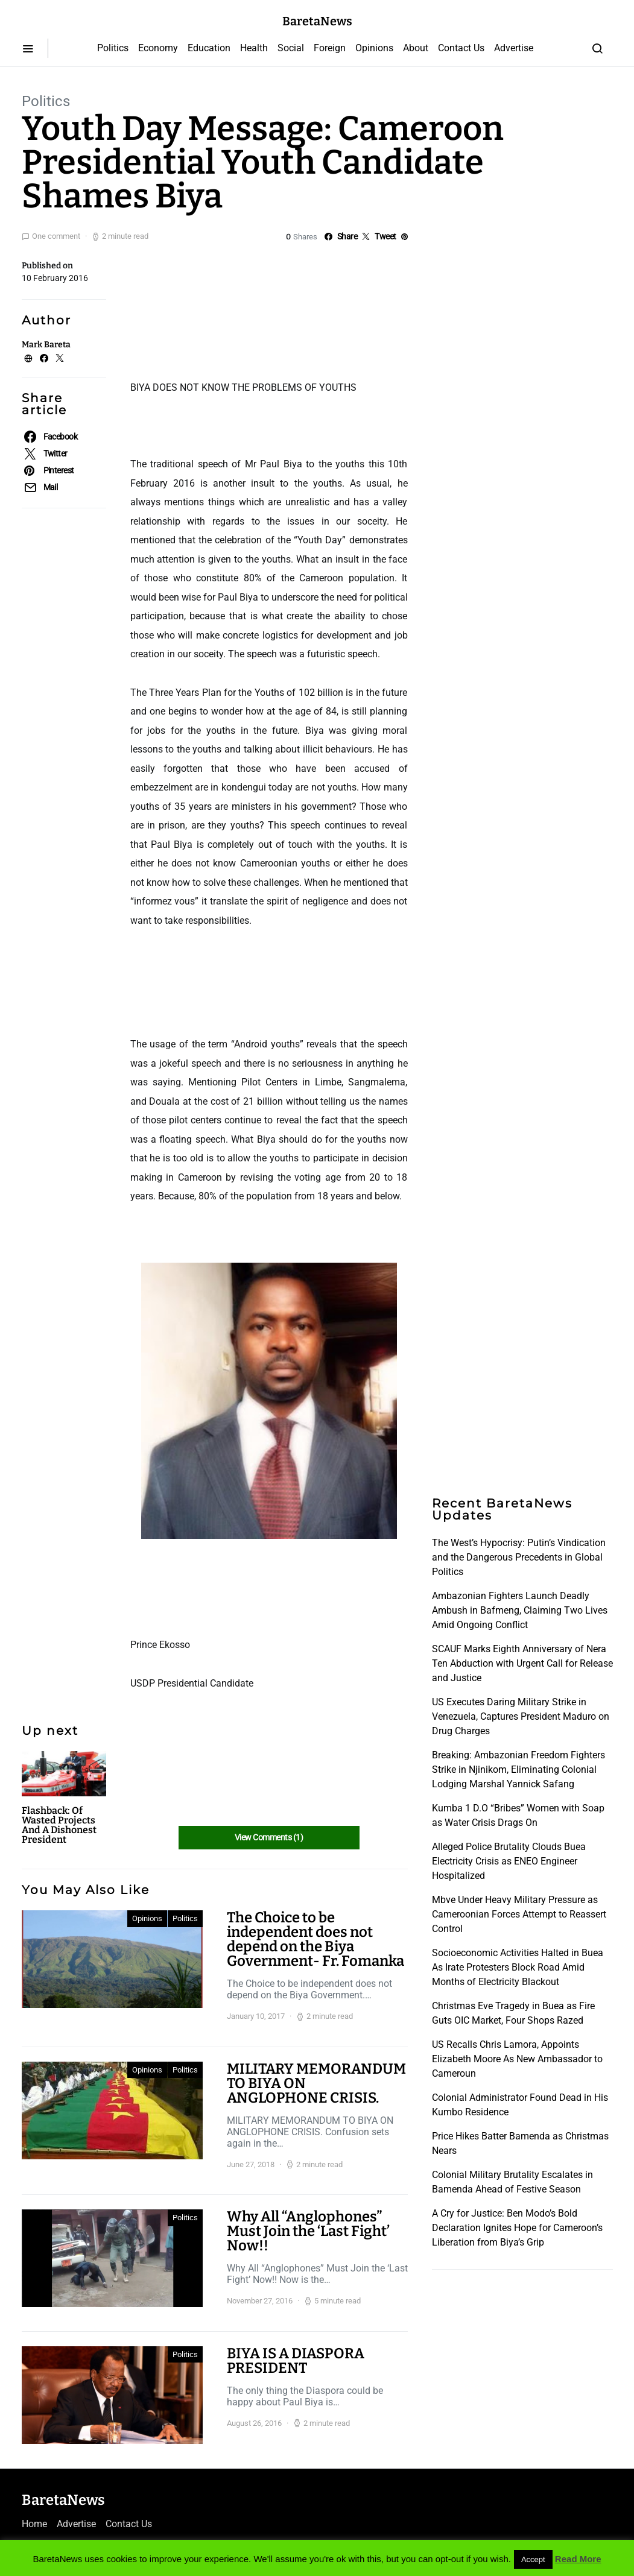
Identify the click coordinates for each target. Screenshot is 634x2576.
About (415, 48)
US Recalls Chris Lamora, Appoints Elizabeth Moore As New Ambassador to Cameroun (517, 2059)
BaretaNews (317, 21)
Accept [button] (533, 2559)
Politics (112, 48)
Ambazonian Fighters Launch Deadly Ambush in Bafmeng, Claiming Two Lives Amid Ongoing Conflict (519, 1610)
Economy (158, 48)
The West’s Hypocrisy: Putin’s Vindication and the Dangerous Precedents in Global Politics (519, 1557)
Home (34, 2524)
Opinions (374, 48)
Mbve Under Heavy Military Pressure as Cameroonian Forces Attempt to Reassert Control (519, 1914)
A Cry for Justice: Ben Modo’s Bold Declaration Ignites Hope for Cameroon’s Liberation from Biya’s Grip (517, 2228)
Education (209, 48)
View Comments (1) (269, 1837)
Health (254, 48)
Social (290, 48)
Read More (578, 2559)
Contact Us (461, 48)
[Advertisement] (226, 309)
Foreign (330, 48)
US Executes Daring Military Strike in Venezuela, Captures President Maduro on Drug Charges (520, 1716)
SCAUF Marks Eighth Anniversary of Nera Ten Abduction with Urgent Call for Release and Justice (522, 1663)
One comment (56, 236)
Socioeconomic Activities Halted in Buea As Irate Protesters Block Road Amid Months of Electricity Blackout (517, 1967)
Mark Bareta (46, 344)
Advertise (513, 48)
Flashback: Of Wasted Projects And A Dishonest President (59, 1825)
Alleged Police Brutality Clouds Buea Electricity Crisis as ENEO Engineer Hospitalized (509, 1861)
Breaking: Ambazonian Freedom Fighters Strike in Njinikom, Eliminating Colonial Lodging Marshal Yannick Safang (518, 1769)
